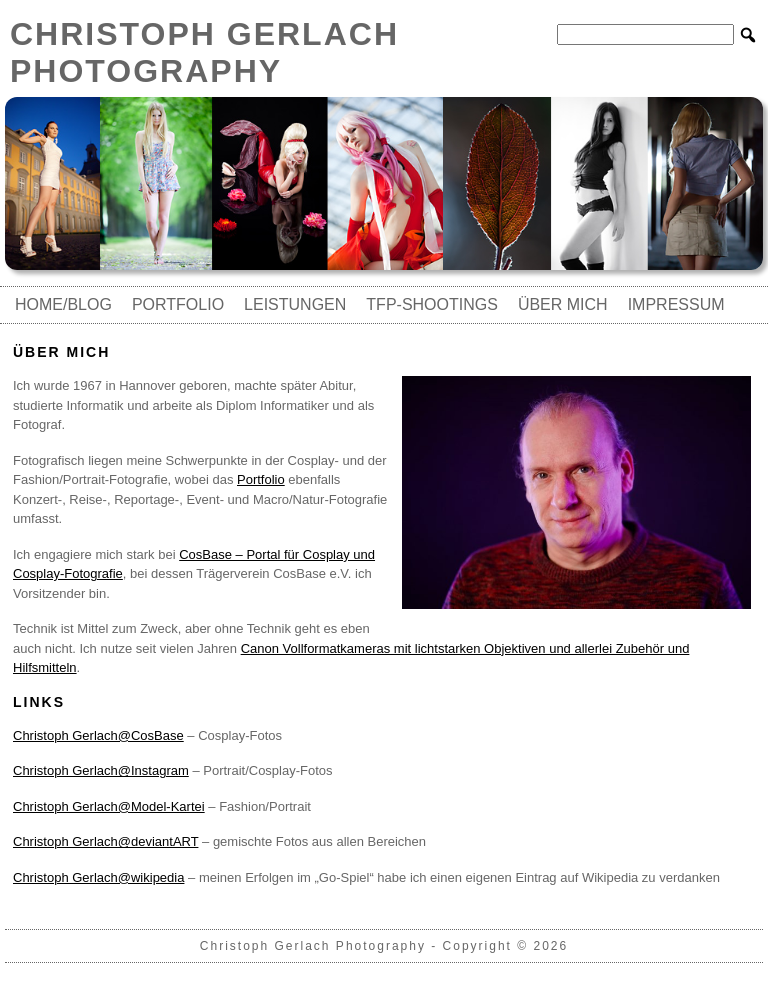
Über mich (563, 304)
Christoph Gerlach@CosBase (98, 735)
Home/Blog (63, 304)
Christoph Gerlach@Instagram (101, 770)
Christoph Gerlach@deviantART (105, 841)
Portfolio (178, 304)
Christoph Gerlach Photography (204, 52)
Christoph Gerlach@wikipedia (98, 877)
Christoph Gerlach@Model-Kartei (109, 806)
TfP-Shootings (432, 304)
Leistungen (295, 304)
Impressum (676, 304)
